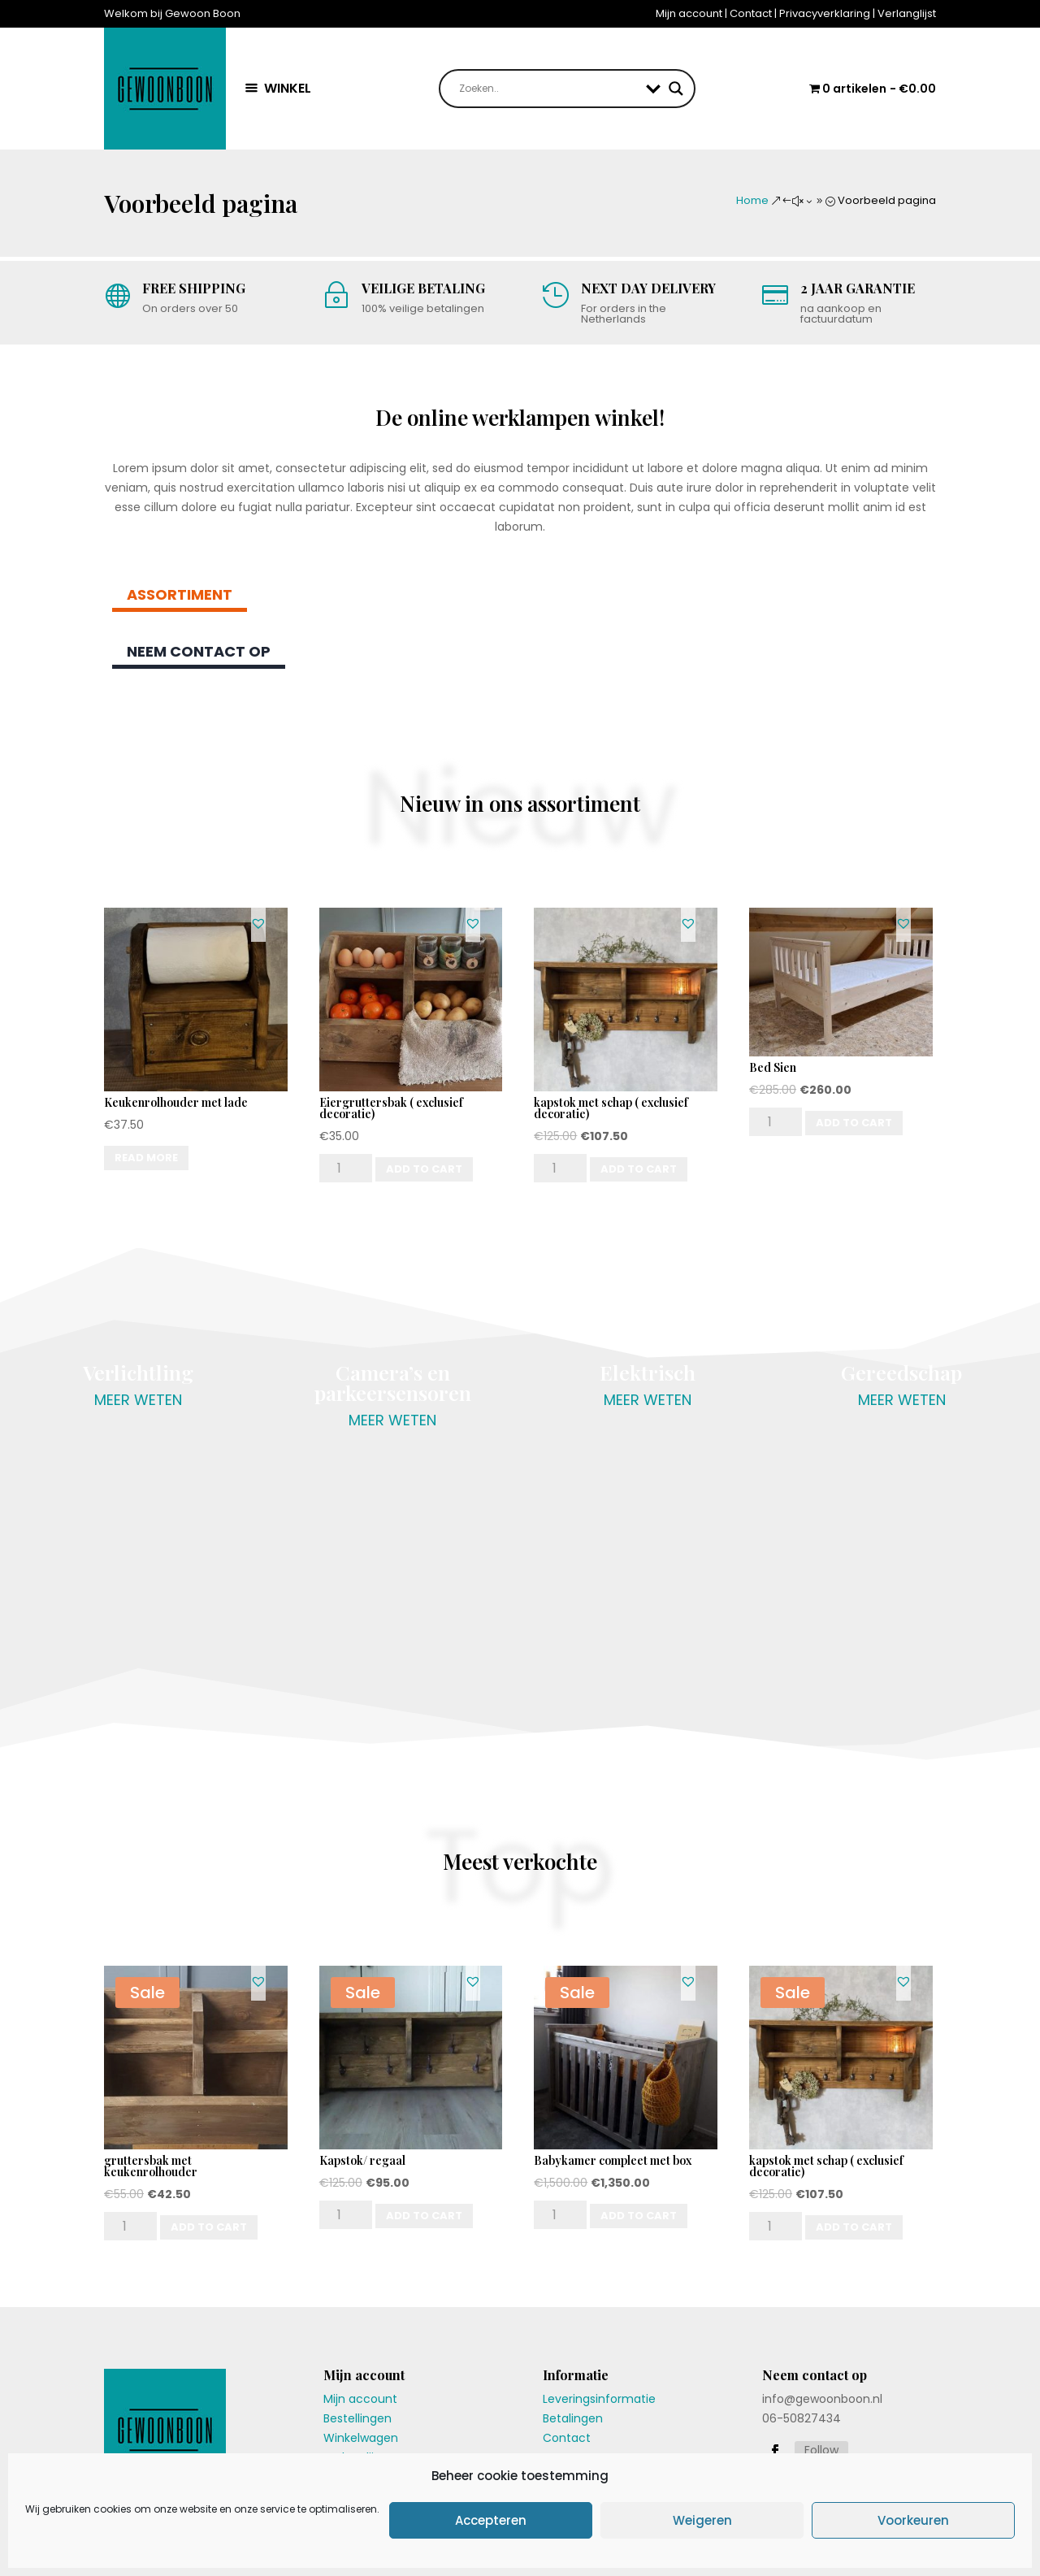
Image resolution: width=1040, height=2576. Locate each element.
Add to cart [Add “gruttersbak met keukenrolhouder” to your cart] (209, 2227)
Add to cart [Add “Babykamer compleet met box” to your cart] (638, 2215)
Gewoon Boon (178, 2544)
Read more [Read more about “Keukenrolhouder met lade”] (146, 1157)
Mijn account (689, 13)
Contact (751, 13)
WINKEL (287, 88)
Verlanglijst (907, 13)
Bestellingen (357, 2418)
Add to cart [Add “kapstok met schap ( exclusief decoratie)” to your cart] (638, 1169)
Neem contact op (199, 651)
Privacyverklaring (824, 13)
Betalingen (573, 2418)
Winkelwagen (360, 2438)
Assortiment (179, 594)
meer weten (138, 1400)
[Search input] (549, 88)
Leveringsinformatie (599, 2399)
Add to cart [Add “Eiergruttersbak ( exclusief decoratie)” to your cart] (424, 1169)
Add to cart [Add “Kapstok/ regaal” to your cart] (424, 2215)
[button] (258, 923)
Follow (821, 2450)
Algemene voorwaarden (772, 2544)
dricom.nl (300, 2544)
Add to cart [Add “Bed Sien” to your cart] (854, 1122)
